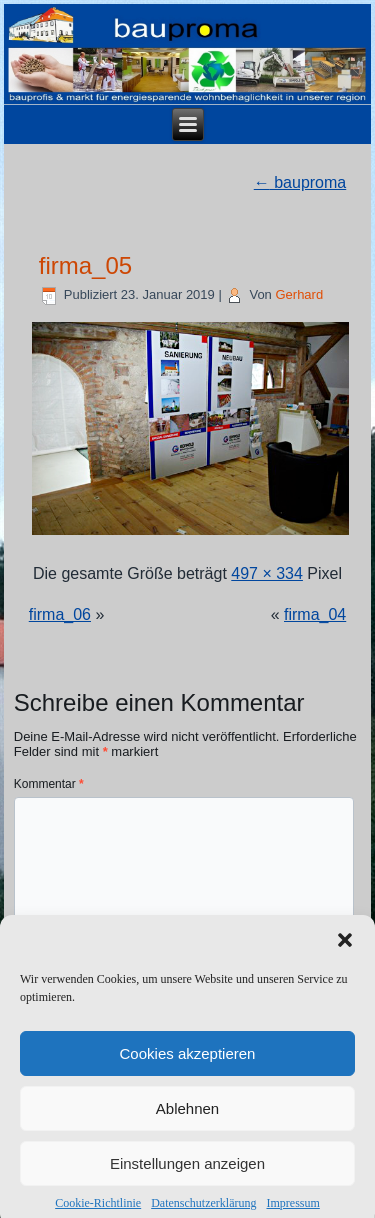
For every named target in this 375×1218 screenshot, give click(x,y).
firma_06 (60, 614)
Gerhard (299, 294)
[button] (345, 950)
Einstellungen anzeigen (187, 1172)
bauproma (300, 182)
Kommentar (49, 784)
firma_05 (85, 265)
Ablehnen (187, 1117)
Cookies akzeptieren (188, 1062)
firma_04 (315, 614)
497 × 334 (267, 573)
